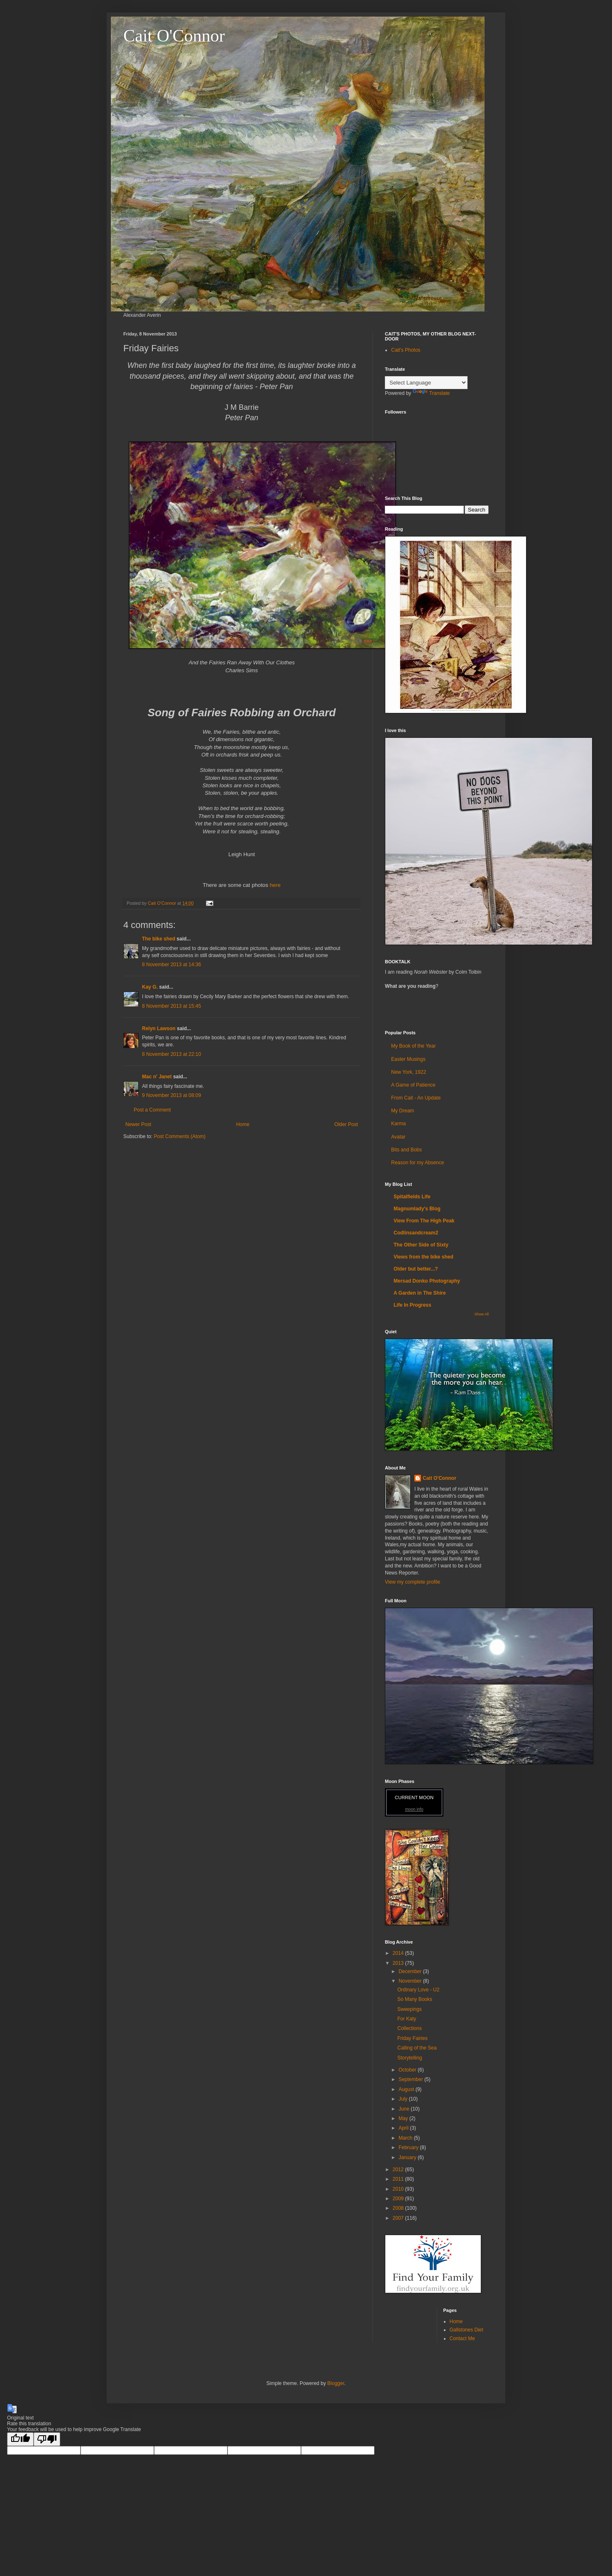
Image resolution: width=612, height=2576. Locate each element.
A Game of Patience (413, 1085)
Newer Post (138, 1124)
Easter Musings (408, 1059)
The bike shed (158, 939)
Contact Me (462, 2338)
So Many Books (414, 1999)
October (408, 2070)
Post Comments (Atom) (180, 1136)
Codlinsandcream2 (416, 1233)
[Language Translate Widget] (426, 382)
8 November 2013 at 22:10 (171, 1054)
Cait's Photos (405, 350)
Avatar (398, 1137)
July (404, 2099)
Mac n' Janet (157, 1077)
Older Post (346, 1124)
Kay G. (150, 987)
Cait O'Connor (174, 35)
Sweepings (409, 2009)
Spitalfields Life (412, 1197)
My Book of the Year (413, 1046)
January (408, 2157)
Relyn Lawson (159, 1028)
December (411, 1971)
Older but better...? (416, 1269)
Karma (398, 1123)
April (404, 2128)
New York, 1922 (408, 1072)
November (411, 1981)
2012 (399, 2169)
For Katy (406, 2019)
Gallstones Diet (466, 2330)
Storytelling (409, 2058)
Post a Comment (152, 1110)
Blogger (335, 2383)
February (409, 2147)
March (406, 2138)
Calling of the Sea (417, 2048)
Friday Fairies (412, 2038)
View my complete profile (412, 1582)
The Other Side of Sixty (421, 1245)
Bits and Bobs (406, 1150)
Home (243, 1124)
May (404, 2118)
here (274, 885)
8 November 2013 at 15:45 (171, 1006)
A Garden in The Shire (420, 1293)
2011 (399, 2179)
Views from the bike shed (423, 1257)
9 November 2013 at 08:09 (171, 1095)
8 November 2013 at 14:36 (171, 964)
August (407, 2089)
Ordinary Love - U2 (418, 1990)
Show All (481, 1314)
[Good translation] (20, 2439)
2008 (399, 2208)
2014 (399, 1953)
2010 (399, 2189)
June (405, 2109)
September (411, 2079)
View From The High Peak (424, 1221)
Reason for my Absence (417, 1163)
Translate (431, 393)
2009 (399, 2198)
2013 (399, 1963)
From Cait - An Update (416, 1098)
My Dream (402, 1111)
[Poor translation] (47, 2439)
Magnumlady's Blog (417, 1209)
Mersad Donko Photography (427, 1281)
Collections (409, 2028)
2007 (399, 2218)
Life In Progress (412, 1305)
